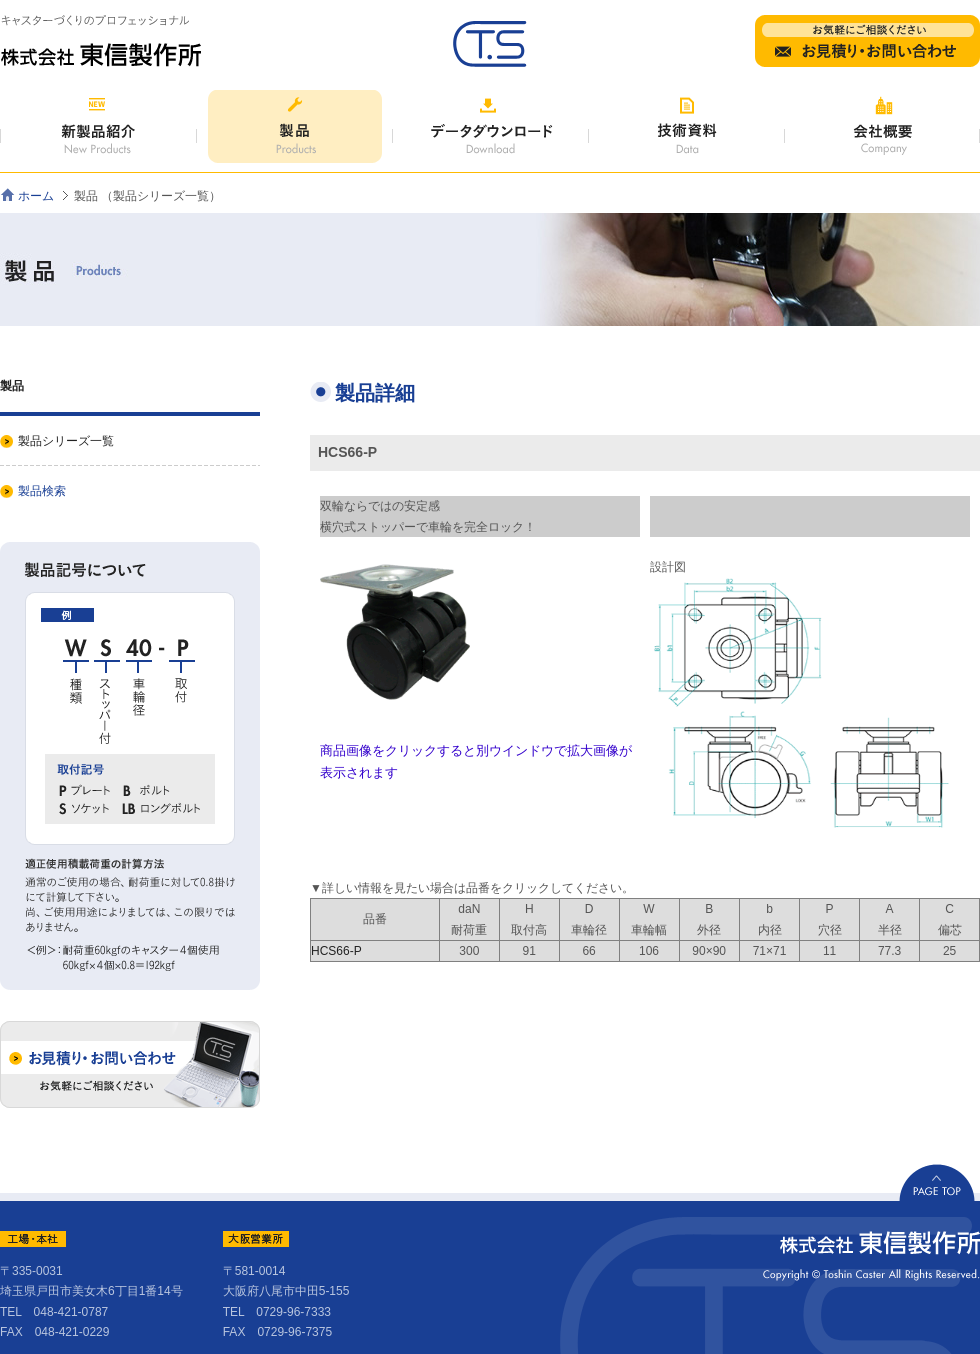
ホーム (36, 196)
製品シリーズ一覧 (66, 441)
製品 (12, 386)
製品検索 (42, 491)
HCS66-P (336, 951)
